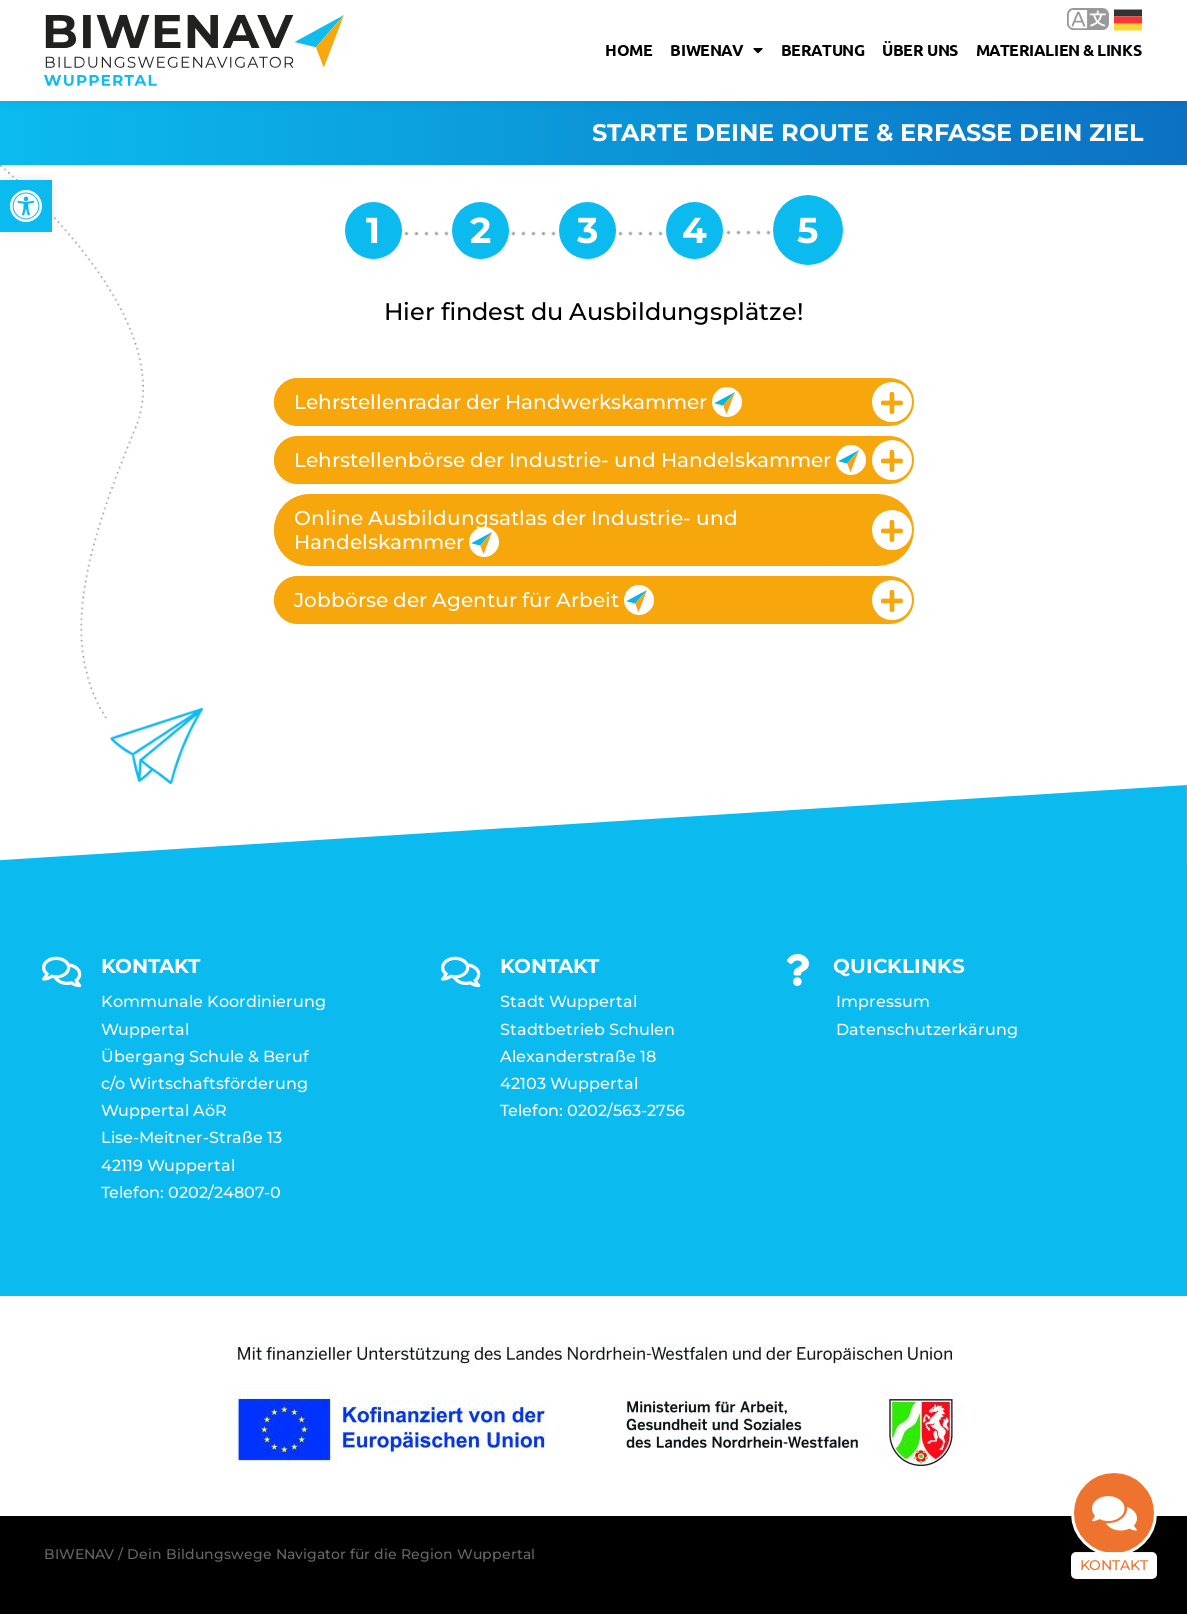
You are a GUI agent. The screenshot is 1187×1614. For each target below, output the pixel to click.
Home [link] (628, 49)
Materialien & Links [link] (1058, 49)
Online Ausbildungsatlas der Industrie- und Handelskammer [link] (516, 531)
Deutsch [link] (1128, 20)
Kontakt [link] (1114, 1577)
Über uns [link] (919, 49)
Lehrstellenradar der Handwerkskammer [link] (518, 402)
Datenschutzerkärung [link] (927, 1029)
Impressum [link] (883, 1001)
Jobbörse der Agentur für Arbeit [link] (474, 600)
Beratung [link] (822, 49)
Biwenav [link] (716, 50)
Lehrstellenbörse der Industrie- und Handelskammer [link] (578, 460)
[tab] (594, 402)
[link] (26, 206)
